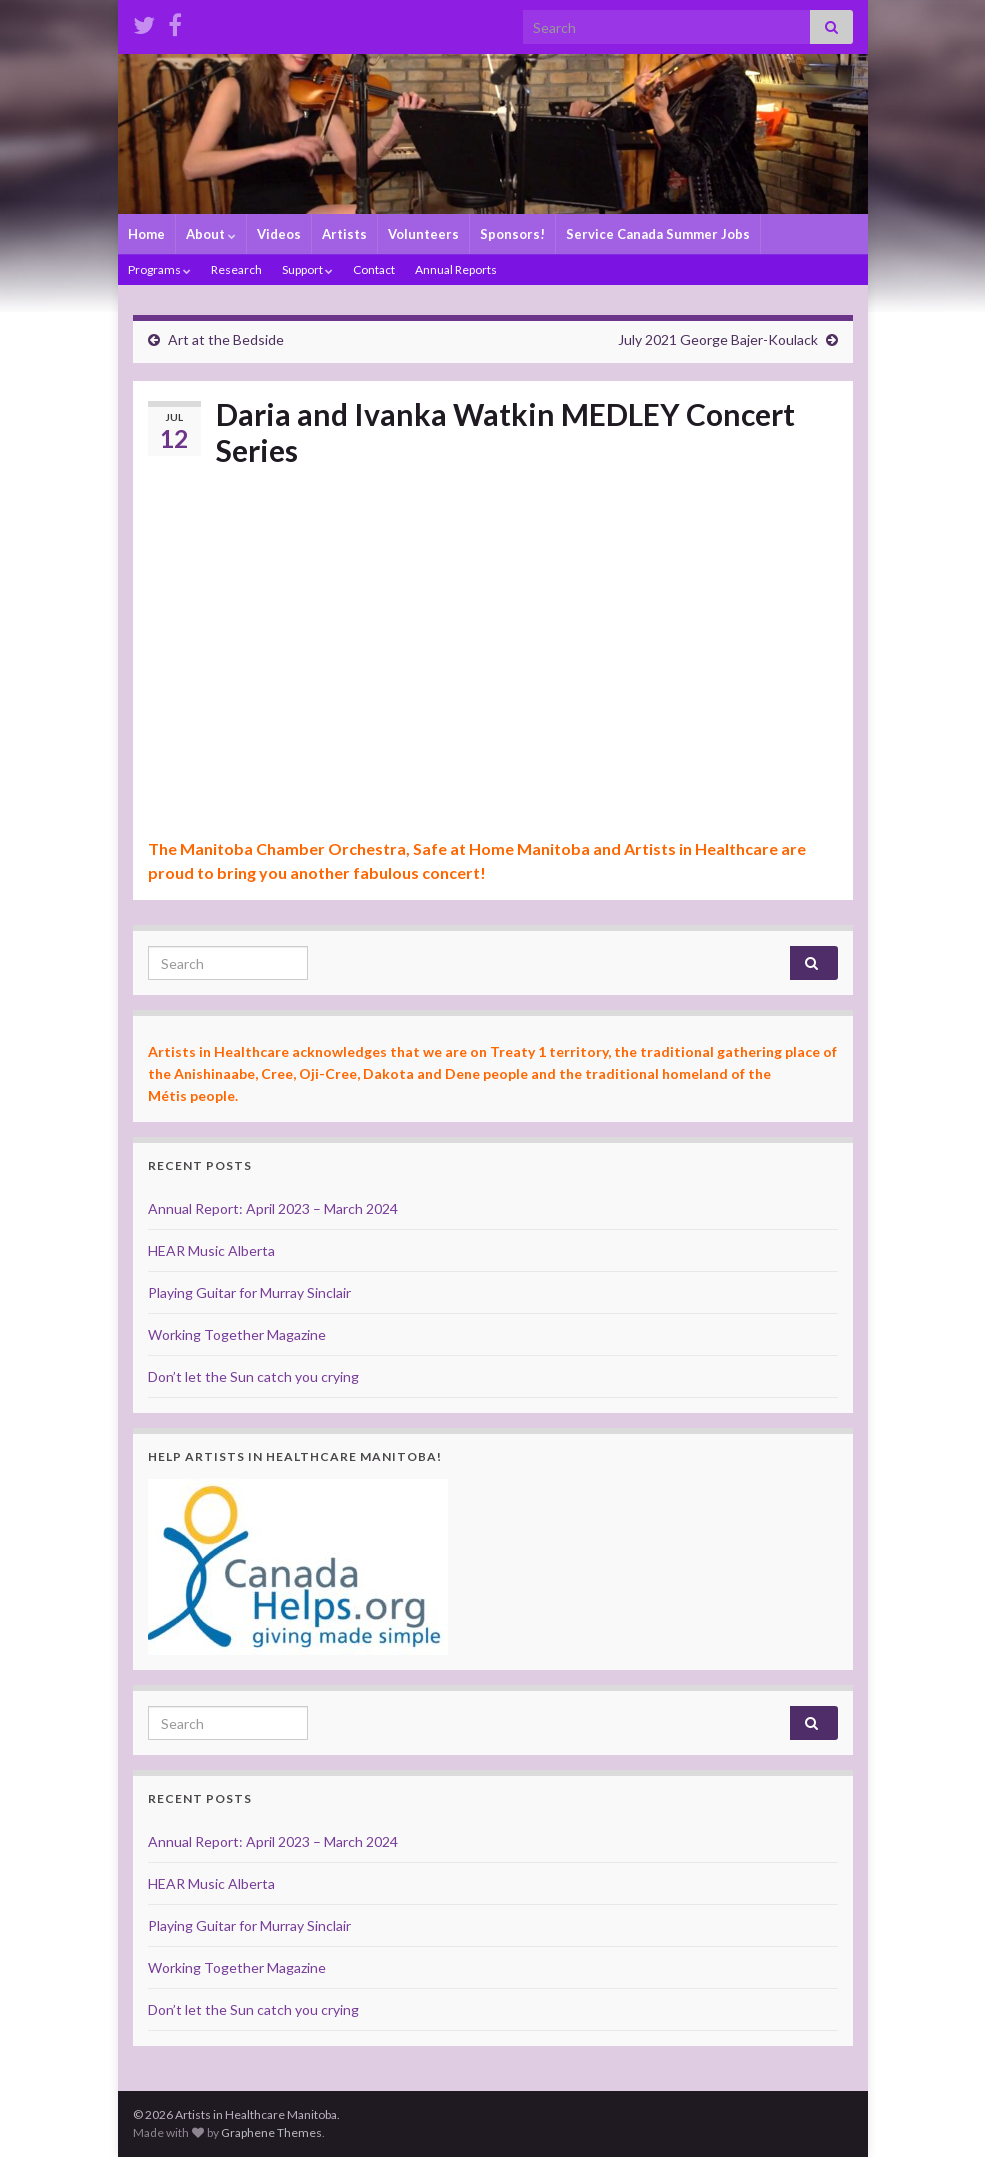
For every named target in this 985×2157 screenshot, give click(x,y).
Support (307, 269)
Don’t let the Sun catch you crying (253, 1376)
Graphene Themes (271, 2132)
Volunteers (423, 234)
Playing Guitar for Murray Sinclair (249, 1292)
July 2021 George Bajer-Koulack (718, 339)
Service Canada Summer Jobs (658, 234)
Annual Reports (456, 269)
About (211, 234)
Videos (279, 234)
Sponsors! (512, 234)
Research (236, 269)
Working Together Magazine (237, 1334)
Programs (159, 269)
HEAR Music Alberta (211, 1250)
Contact (374, 269)
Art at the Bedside (226, 339)
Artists (344, 234)
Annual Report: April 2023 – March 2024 (273, 1208)
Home (146, 234)
